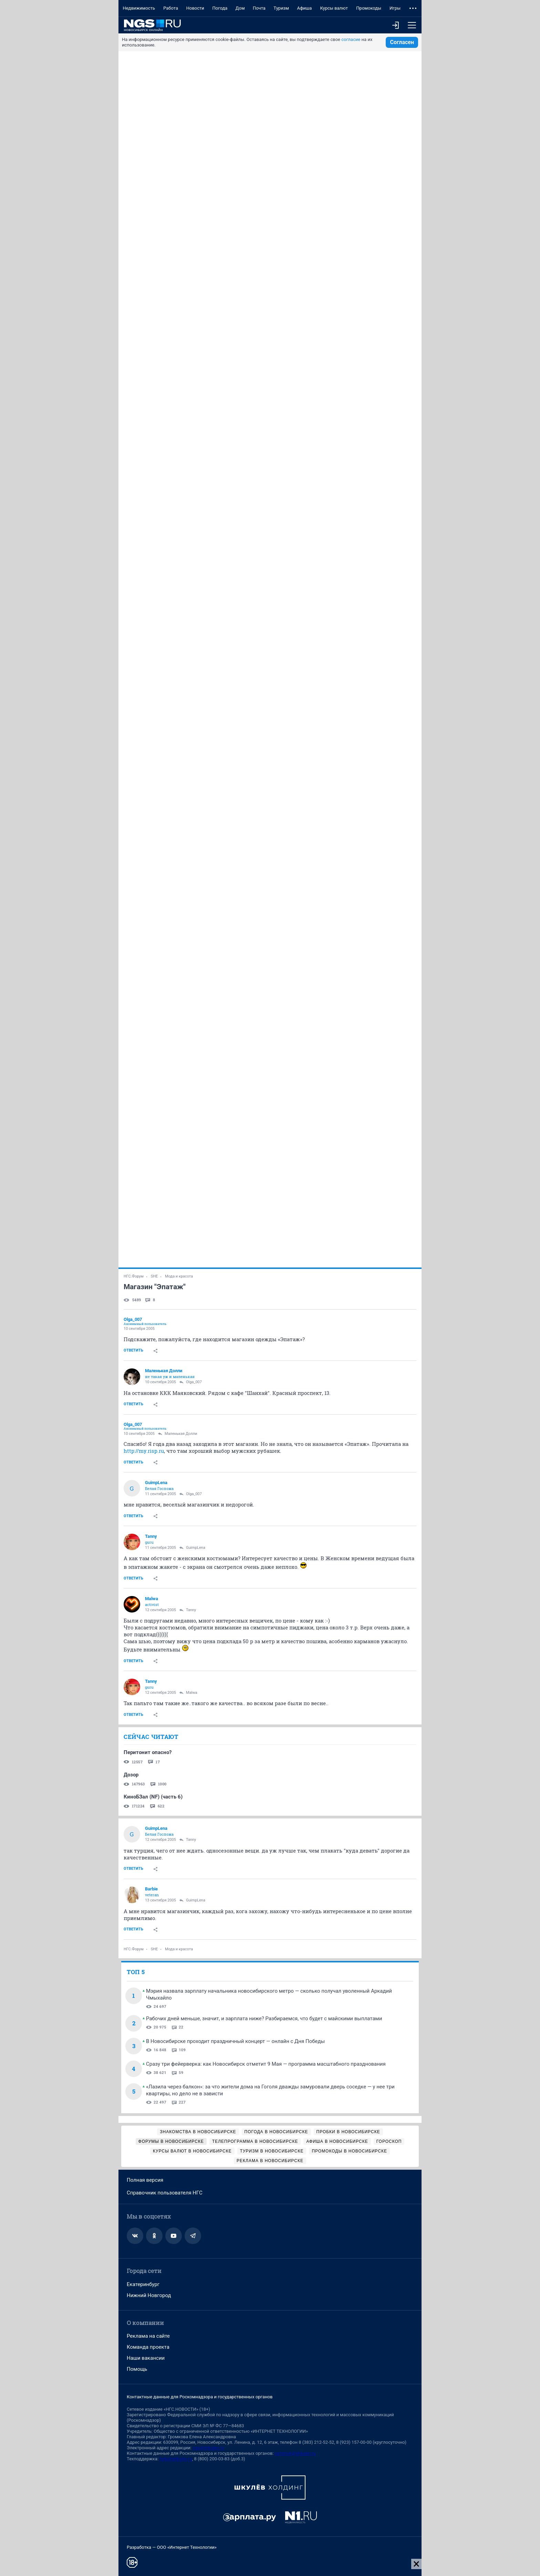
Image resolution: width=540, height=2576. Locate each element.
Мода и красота (179, 1276)
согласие (350, 39)
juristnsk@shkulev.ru (295, 2453)
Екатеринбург (143, 2284)
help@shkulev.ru (175, 2458)
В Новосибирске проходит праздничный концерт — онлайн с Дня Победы (235, 2041)
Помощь (137, 2369)
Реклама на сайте (148, 2336)
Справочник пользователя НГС (164, 2193)
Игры (395, 8)
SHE (154, 1276)
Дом (240, 8)
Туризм (281, 8)
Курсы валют (334, 8)
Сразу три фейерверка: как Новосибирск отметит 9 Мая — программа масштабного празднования (266, 2064)
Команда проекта (148, 2347)
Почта (259, 8)
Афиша (304, 8)
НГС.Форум (134, 1276)
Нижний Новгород (149, 2295)
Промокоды (368, 8)
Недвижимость (139, 8)
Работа (170, 8)
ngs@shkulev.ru (208, 2447)
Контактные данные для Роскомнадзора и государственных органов (199, 2396)
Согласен (402, 42)
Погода (219, 8)
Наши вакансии (146, 2358)
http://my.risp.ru (144, 1450)
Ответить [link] (133, 1350)
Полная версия (145, 2180)
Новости (195, 8)
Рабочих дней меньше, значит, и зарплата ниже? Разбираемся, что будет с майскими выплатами (264, 2018)
